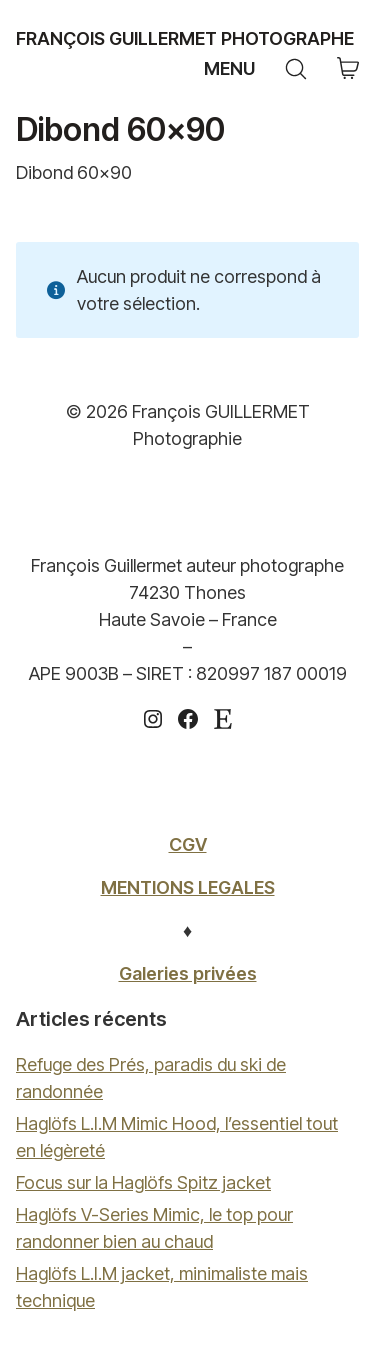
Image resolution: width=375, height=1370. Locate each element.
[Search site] (296, 69)
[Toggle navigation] (226, 69)
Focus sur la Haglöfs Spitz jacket (143, 1182)
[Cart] (348, 69)
